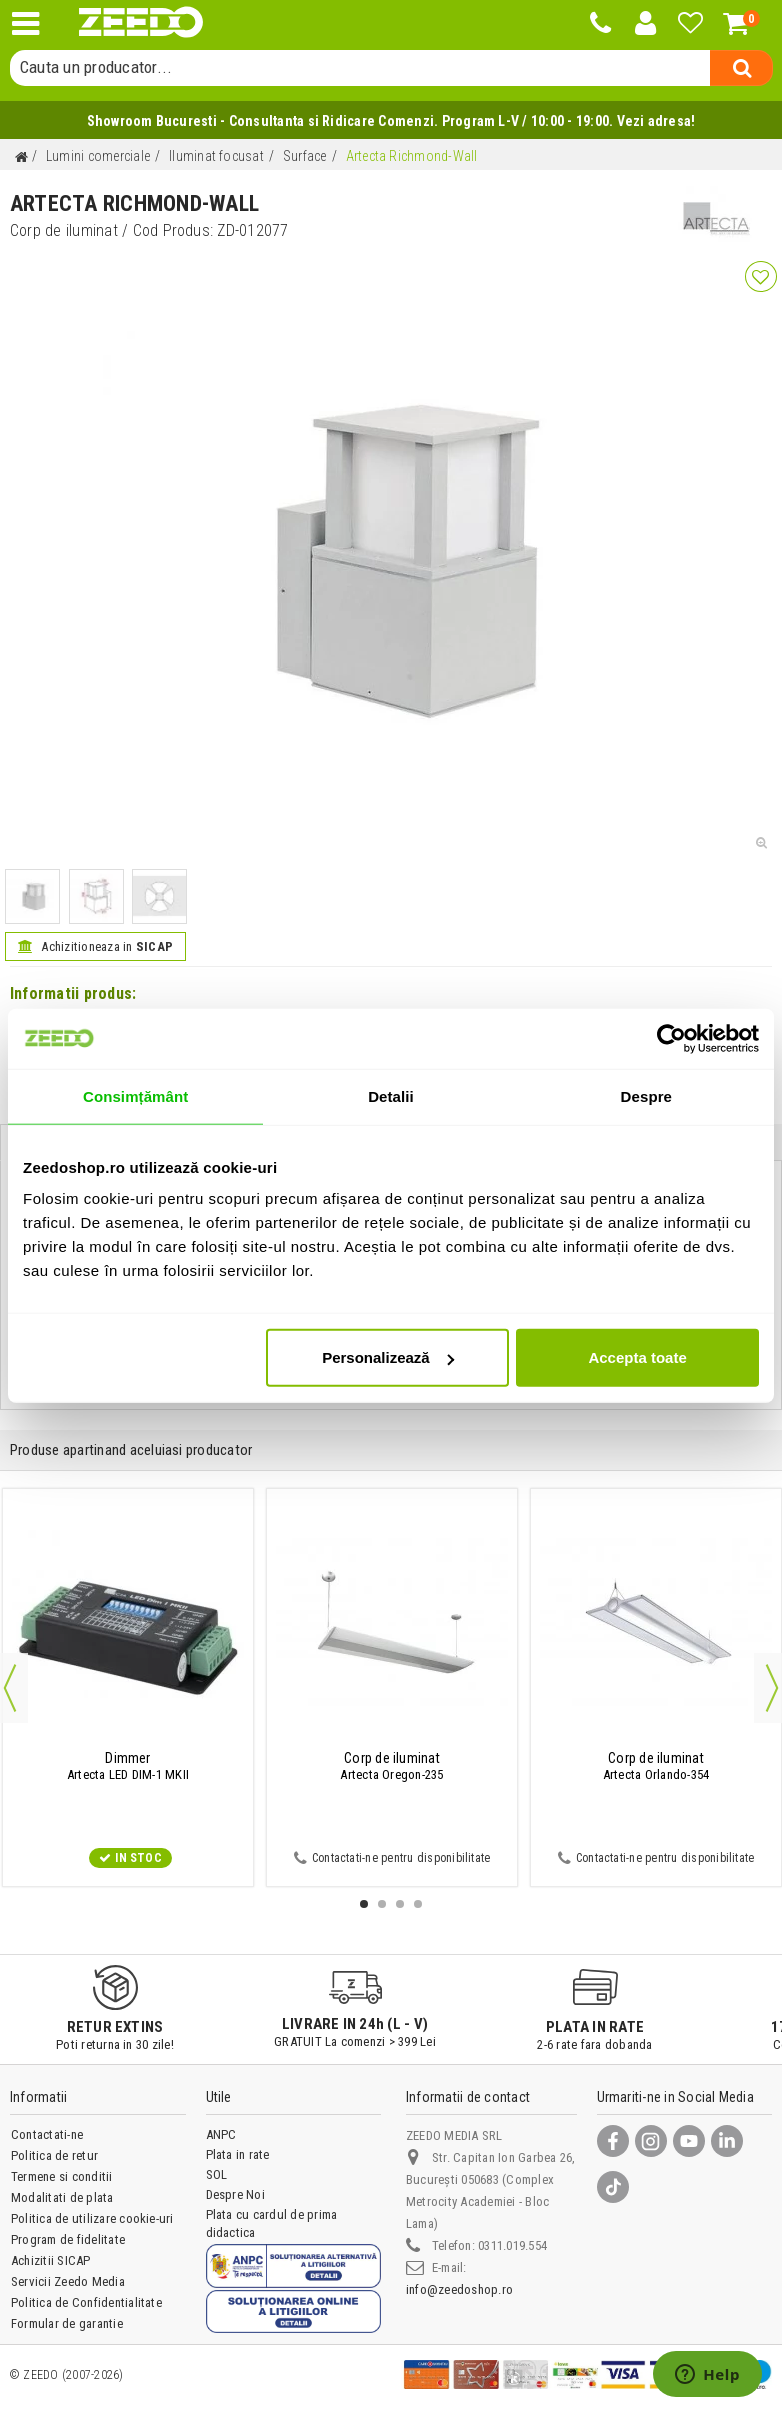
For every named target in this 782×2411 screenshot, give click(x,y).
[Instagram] (651, 2141)
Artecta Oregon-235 (391, 1766)
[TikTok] (613, 2187)
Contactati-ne (47, 2134)
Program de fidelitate (68, 2239)
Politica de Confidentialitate (86, 2302)
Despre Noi (235, 2194)
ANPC (221, 2134)
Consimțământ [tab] (135, 1095)
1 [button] (364, 1904)
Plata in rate (238, 2154)
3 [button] (400, 1904)
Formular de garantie (67, 2323)
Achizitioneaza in (95, 946)
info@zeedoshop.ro (459, 2289)
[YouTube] (689, 2141)
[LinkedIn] (727, 2141)
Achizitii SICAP (51, 2260)
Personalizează (388, 1357)
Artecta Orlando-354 (656, 1766)
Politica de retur (54, 2155)
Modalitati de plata (62, 2197)
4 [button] (418, 1904)
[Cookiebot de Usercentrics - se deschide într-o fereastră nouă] (671, 1038)
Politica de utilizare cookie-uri (92, 2218)
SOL (217, 2174)
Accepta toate (637, 1357)
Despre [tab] (646, 1095)
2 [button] (382, 1904)
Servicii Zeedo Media (68, 2281)
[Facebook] (613, 2141)
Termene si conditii (62, 2176)
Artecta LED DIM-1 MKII (128, 1766)
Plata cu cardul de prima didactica (272, 2223)
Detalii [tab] (391, 1095)
